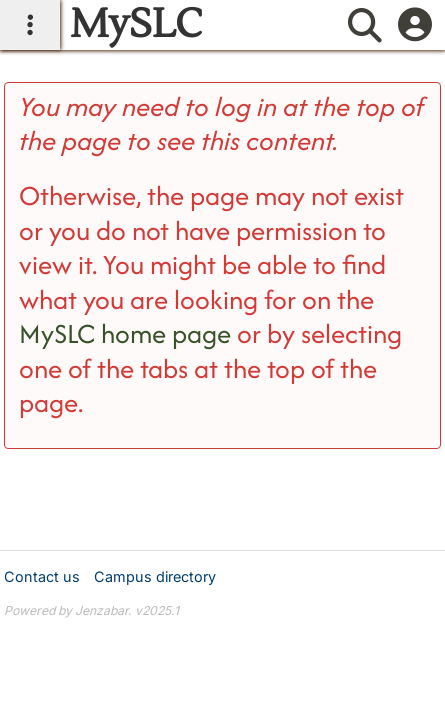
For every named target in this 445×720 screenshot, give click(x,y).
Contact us (42, 576)
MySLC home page (125, 333)
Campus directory (155, 576)
